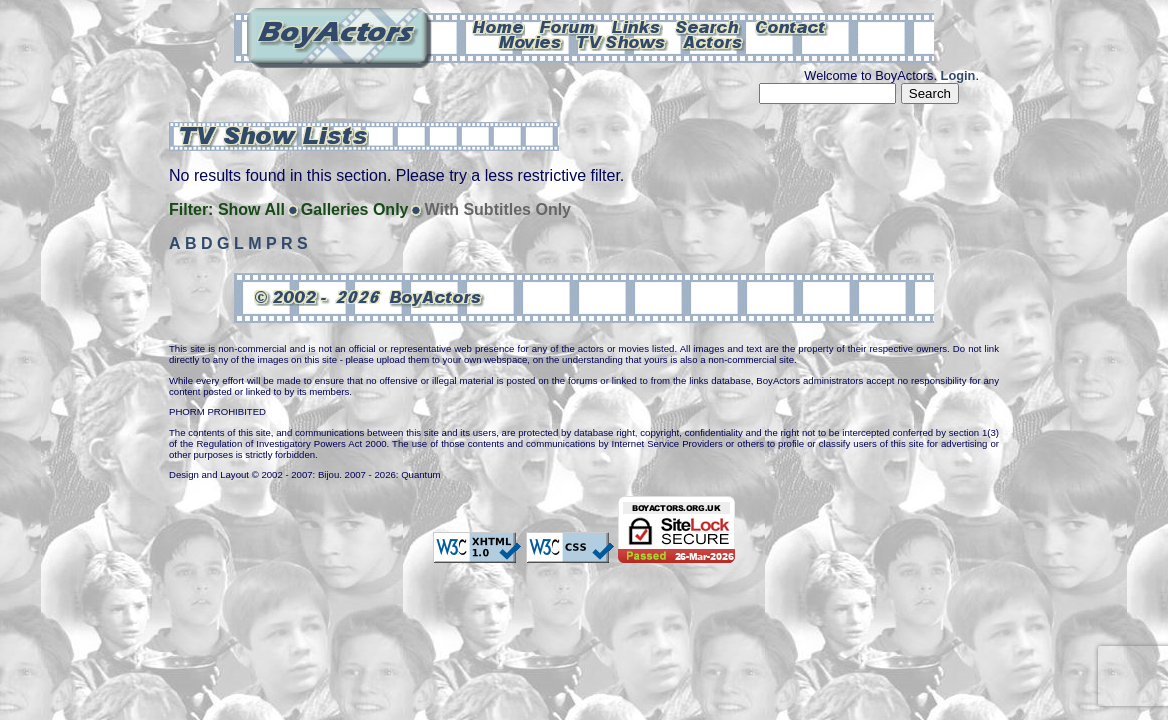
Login (958, 75)
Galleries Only (355, 209)
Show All (251, 209)
